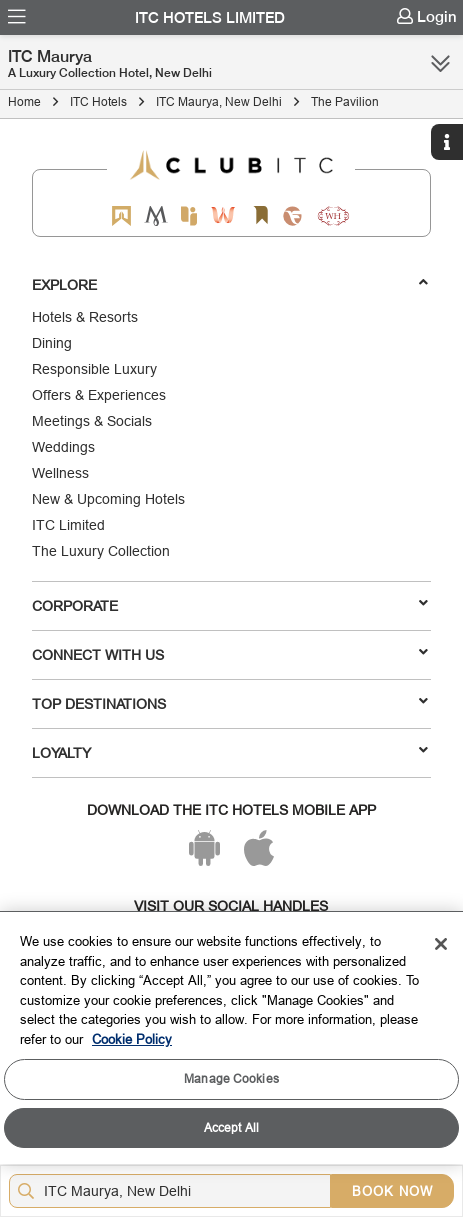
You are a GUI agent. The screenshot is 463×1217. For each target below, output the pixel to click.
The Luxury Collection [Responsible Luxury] (101, 551)
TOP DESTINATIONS (229, 703)
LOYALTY (229, 752)
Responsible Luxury (94, 369)
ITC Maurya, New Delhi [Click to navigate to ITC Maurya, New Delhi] (219, 101)
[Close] (441, 944)
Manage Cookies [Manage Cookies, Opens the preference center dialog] (231, 1078)
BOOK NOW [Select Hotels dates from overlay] (392, 1191)
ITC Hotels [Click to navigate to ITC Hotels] (98, 101)
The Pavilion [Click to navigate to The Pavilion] (345, 101)
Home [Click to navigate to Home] (24, 101)
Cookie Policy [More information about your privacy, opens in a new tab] (132, 1039)
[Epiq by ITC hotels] (189, 215)
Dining (52, 343)
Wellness (60, 473)
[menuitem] (17, 17)
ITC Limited (68, 525)
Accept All (231, 1127)
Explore (229, 284)
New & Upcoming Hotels (108, 499)
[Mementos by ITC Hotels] (155, 215)
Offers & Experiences (99, 395)
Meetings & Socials (92, 421)
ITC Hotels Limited (210, 18)
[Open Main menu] (17, 17)
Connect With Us (229, 654)
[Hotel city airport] (174, 1191)
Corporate (229, 605)
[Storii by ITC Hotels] (261, 215)
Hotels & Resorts (85, 317)
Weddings (63, 447)
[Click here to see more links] (440, 63)
